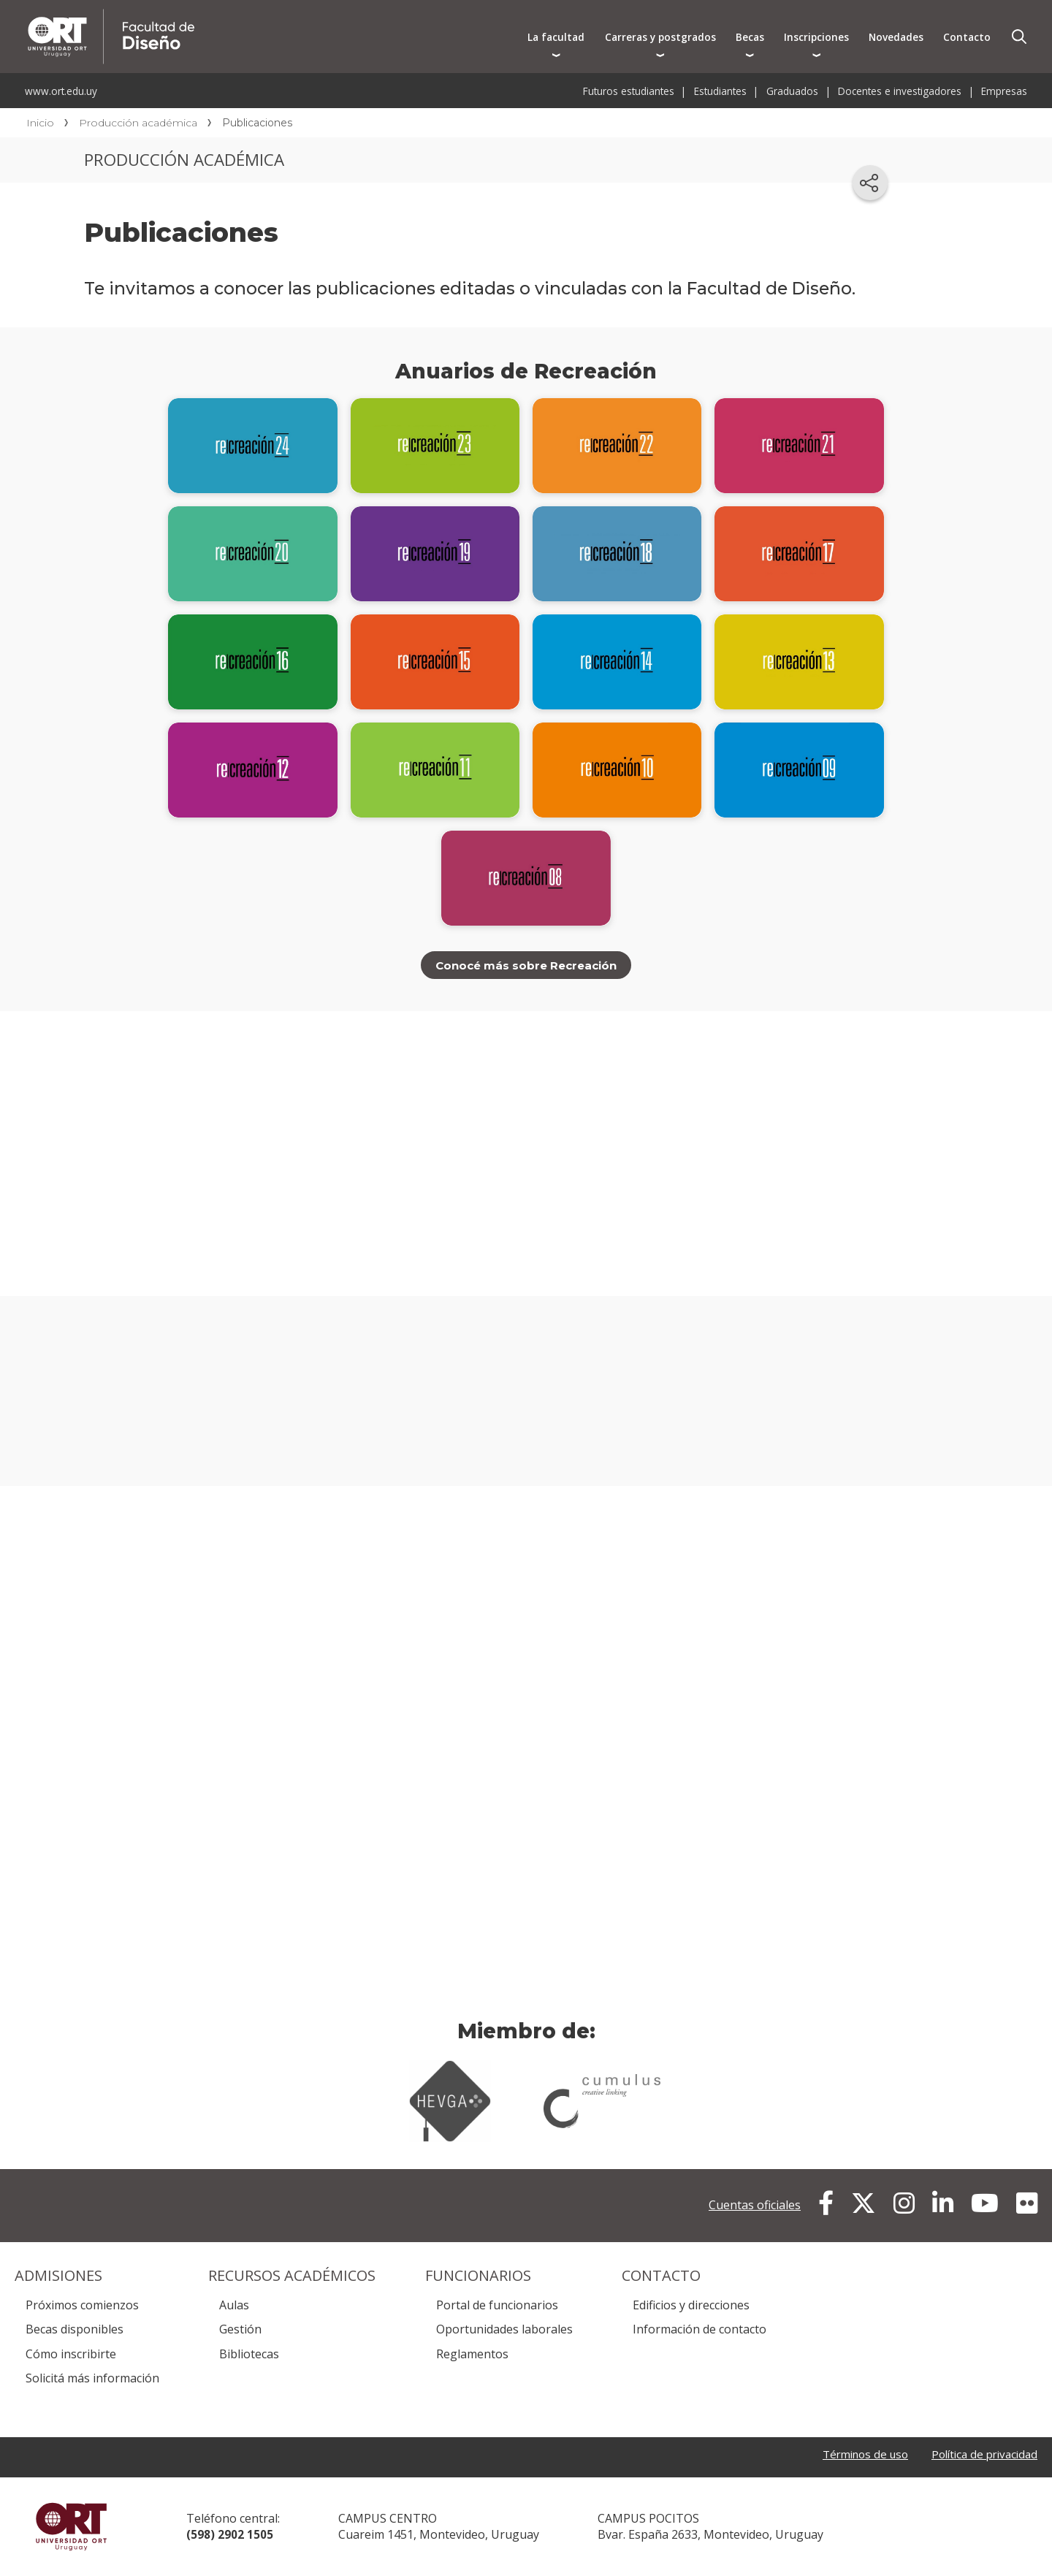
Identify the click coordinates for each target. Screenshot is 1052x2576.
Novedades (896, 37)
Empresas (1004, 91)
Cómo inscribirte (71, 2355)
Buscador (1019, 36)
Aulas (234, 2306)
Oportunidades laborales (504, 2330)
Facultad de (268, 16)
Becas (750, 37)
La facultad (555, 37)
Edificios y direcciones (691, 2306)
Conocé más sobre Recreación (526, 965)
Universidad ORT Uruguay (71, 2527)
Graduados (792, 91)
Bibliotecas (249, 2355)
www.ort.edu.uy (61, 91)
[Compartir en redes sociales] (870, 182)
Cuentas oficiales (755, 2206)
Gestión (240, 2330)
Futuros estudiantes (628, 91)
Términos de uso (853, 2455)
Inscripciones (816, 37)
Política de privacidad (980, 2455)
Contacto (967, 37)
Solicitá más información (92, 2379)
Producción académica (138, 123)
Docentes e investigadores (899, 91)
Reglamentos (472, 2355)
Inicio (40, 123)
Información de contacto (699, 2330)
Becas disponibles (74, 2330)
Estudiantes (720, 91)
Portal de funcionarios (497, 2306)
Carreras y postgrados (660, 37)
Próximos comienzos (82, 2306)
